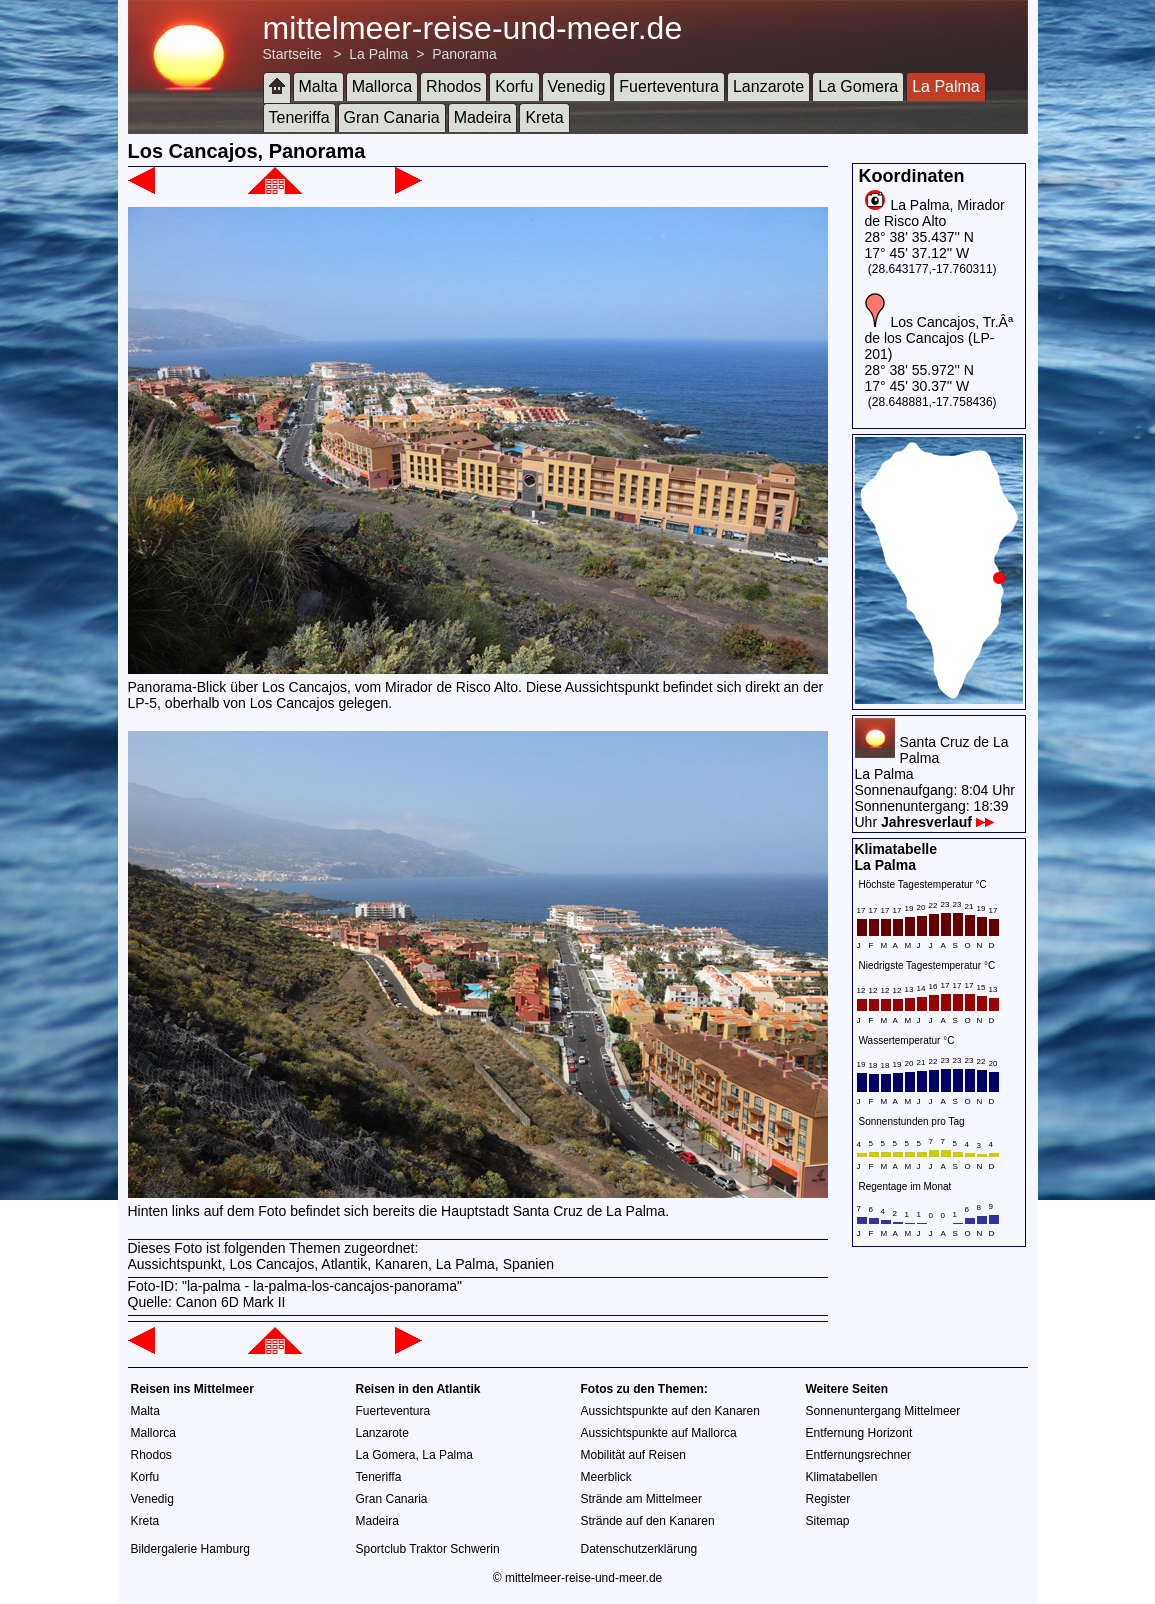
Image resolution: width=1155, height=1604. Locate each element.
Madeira (483, 117)
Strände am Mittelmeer (641, 1499)
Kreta (544, 117)
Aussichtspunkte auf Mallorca (659, 1433)
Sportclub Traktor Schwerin (428, 1549)
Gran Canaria (392, 117)
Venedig (577, 86)
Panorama (464, 54)
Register (828, 1499)
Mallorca (382, 86)
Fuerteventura (669, 86)
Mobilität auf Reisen (633, 1455)
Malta (318, 86)
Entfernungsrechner (858, 1455)
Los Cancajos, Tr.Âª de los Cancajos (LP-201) (939, 338)
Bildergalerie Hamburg (190, 1549)
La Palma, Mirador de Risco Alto (935, 213)
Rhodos (453, 86)
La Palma (378, 54)
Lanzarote (768, 86)
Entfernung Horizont (859, 1433)
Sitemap (828, 1521)
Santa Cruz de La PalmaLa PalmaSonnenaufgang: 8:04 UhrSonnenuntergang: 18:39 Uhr (935, 782)
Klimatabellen (842, 1477)
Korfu (514, 86)
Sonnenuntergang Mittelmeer (883, 1411)
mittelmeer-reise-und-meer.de (473, 28)
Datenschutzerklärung (639, 1549)
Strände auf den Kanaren (648, 1521)
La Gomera (858, 86)
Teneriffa (299, 117)
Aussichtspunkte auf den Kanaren (670, 1411)
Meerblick (606, 1477)
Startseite (292, 54)
